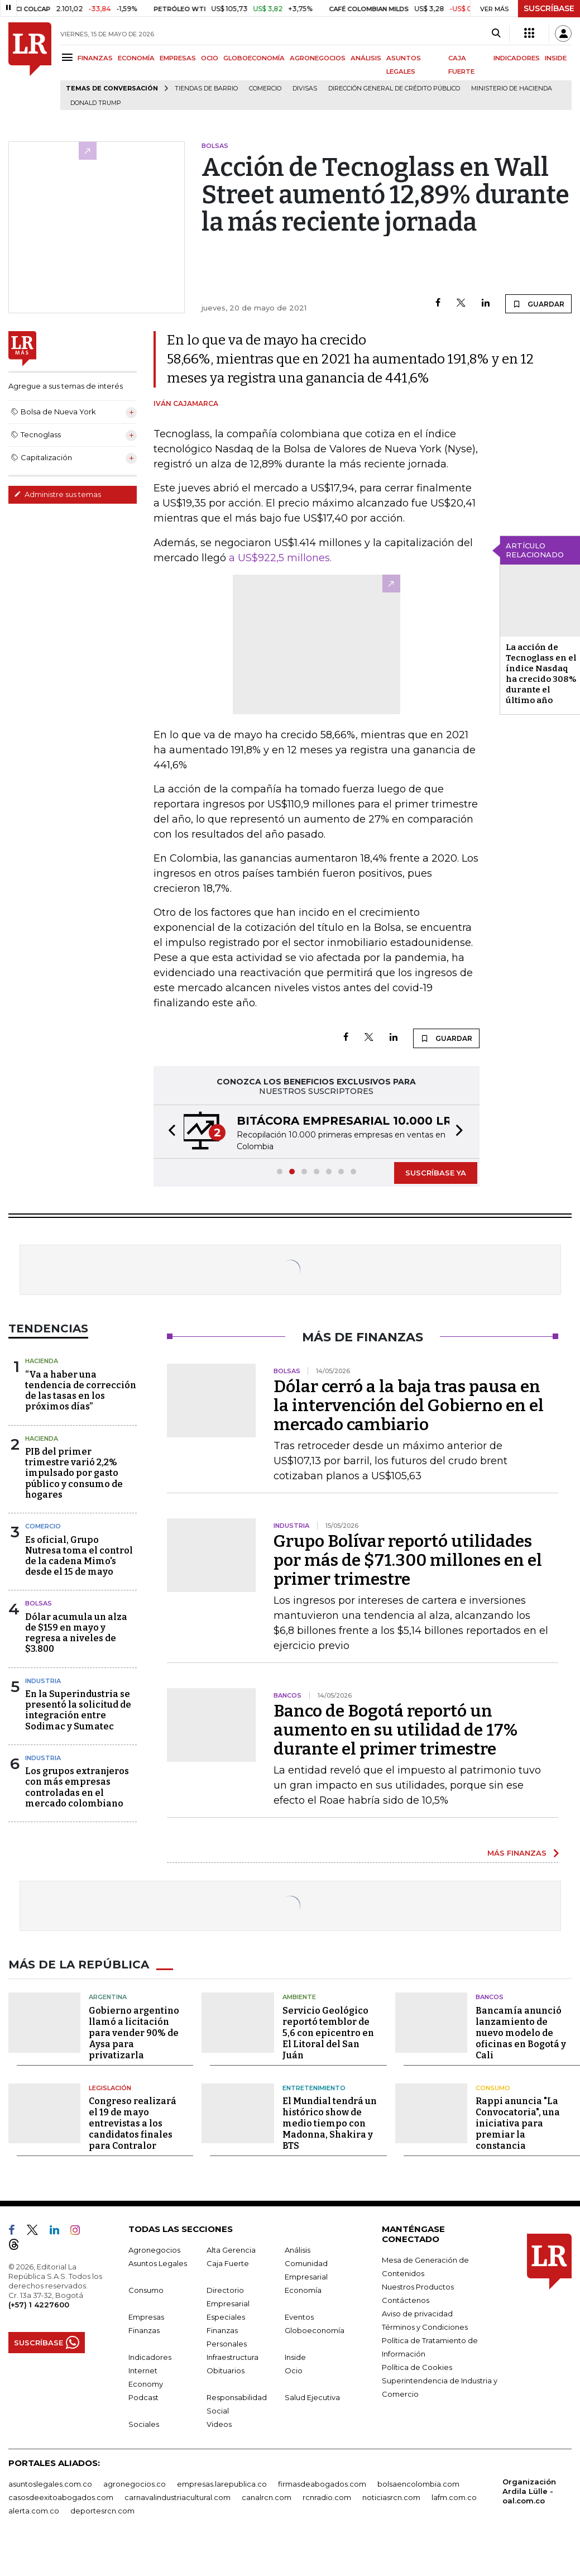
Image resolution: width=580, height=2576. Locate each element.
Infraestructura (232, 2357)
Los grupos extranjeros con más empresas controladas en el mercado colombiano (77, 1787)
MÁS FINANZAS (517, 1852)
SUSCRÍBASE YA (435, 1172)
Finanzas (144, 2330)
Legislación (110, 2088)
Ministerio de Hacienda (511, 88)
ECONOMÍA (136, 58)
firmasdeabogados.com (322, 2483)
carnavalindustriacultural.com (177, 2497)
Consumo (493, 2088)
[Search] (496, 33)
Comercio (265, 88)
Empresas (146, 2316)
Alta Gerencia (231, 2249)
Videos (219, 2424)
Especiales (226, 2316)
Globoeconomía (314, 2330)
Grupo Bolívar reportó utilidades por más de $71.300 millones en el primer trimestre (408, 1560)
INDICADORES (516, 58)
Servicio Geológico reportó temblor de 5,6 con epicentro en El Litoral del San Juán (328, 2033)
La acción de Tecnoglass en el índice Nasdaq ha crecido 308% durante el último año (541, 673)
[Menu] (69, 57)
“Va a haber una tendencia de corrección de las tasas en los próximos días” (80, 1390)
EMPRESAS (178, 58)
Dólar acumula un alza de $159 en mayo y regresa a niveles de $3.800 (76, 1633)
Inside (295, 2357)
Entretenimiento (314, 2088)
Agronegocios (154, 2249)
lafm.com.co (454, 2497)
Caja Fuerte (228, 2263)
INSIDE (556, 58)
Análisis (297, 2249)
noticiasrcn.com (391, 2497)
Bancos (490, 1997)
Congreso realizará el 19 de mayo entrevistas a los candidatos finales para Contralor (132, 2123)
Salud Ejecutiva (312, 2397)
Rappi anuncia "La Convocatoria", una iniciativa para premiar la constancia (518, 2123)
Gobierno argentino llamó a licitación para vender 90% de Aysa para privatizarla (134, 2033)
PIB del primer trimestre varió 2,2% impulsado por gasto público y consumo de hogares (74, 1473)
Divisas (305, 88)
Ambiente (299, 1997)
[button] (169, 1131)
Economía (303, 2290)
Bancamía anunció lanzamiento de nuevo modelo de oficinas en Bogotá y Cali (521, 2033)
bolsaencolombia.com (418, 2483)
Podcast (143, 2397)
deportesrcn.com (102, 2510)
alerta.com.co (33, 2510)
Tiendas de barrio (206, 88)
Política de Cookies (417, 2367)
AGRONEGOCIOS (318, 58)
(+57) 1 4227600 (38, 2304)
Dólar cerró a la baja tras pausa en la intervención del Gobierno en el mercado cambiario (409, 1406)
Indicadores (149, 2357)
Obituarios (226, 2370)
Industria (43, 1681)
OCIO (209, 58)
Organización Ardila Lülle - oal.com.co (529, 2491)
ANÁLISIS (366, 58)
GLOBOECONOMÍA (254, 58)
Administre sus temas (57, 494)
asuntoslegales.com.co (50, 2483)
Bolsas (38, 1603)
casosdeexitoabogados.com (60, 2497)
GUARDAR (538, 303)
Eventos (299, 2316)
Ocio (294, 2370)
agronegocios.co (134, 2483)
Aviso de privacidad (417, 2313)
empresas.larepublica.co (222, 2483)
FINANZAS (95, 58)
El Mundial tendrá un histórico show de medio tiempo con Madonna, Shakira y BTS (329, 2123)
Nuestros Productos (418, 2286)
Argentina (108, 1997)
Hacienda (41, 1361)
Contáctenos (405, 2300)
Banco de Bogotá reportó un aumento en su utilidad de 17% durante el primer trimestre (395, 1730)
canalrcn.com (266, 2497)
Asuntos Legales (157, 2263)
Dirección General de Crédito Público (394, 88)
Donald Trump (95, 103)
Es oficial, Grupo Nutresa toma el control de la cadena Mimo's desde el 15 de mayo (79, 1556)
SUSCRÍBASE (549, 8)
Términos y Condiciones (425, 2326)
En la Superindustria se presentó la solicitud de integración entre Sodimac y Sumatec (78, 1710)
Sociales (143, 2424)
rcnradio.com (327, 2497)
